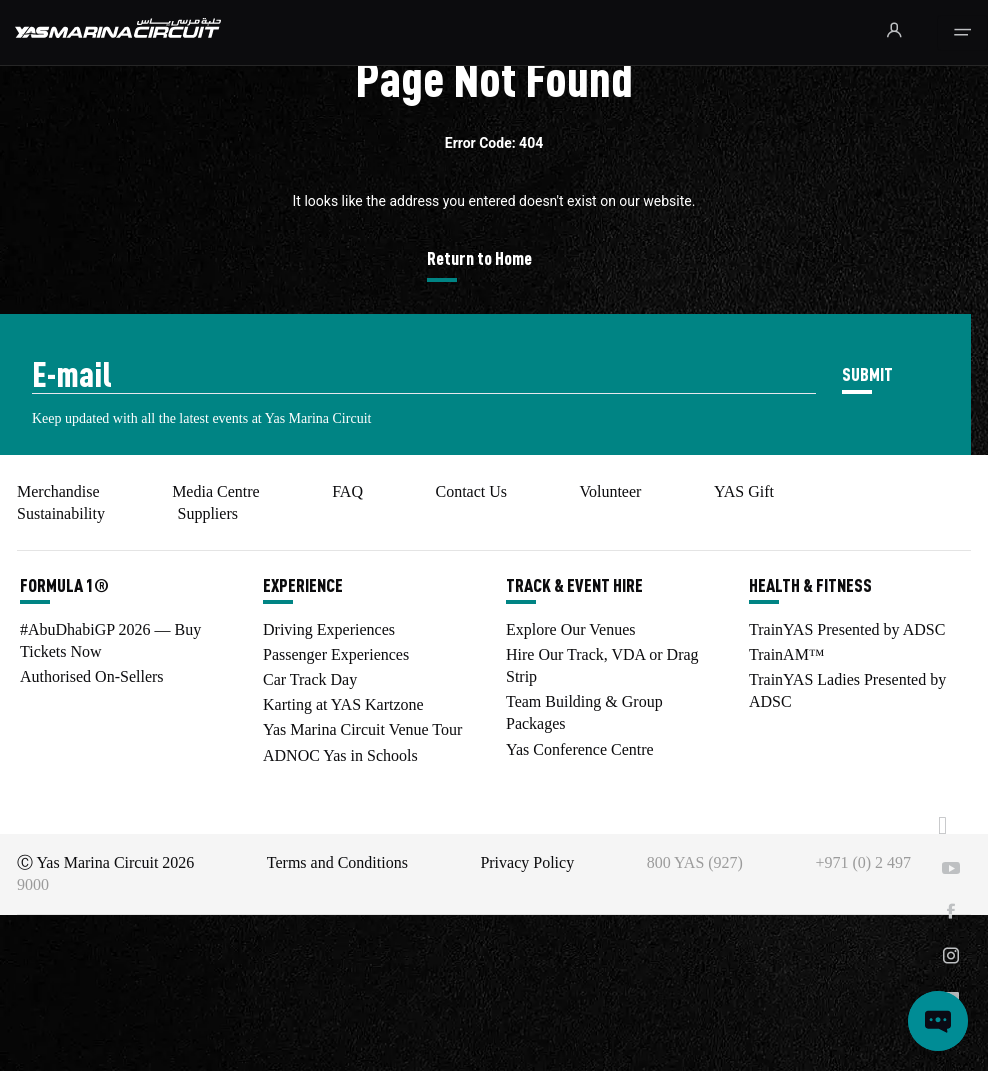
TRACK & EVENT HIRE (574, 585)
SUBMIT (867, 373)
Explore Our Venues (570, 629)
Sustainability (61, 513)
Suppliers (207, 513)
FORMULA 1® (64, 585)
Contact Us (471, 491)
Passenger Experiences (336, 654)
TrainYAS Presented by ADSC (847, 629)
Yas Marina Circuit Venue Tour (362, 729)
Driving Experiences (329, 629)
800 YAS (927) (695, 862)
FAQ (347, 491)
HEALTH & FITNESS (810, 585)
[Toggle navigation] (962, 33)
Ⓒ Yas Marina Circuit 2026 (105, 862)
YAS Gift (744, 491)
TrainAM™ (787, 654)
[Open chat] (938, 1021)
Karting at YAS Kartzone (343, 704)
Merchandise (58, 491)
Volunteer (610, 491)
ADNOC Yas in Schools (340, 755)
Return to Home (479, 257)
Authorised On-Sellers (92, 676)
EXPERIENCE (303, 585)
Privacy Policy (527, 862)
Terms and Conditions (337, 862)
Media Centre (216, 491)
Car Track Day (310, 679)
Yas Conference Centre (580, 749)
